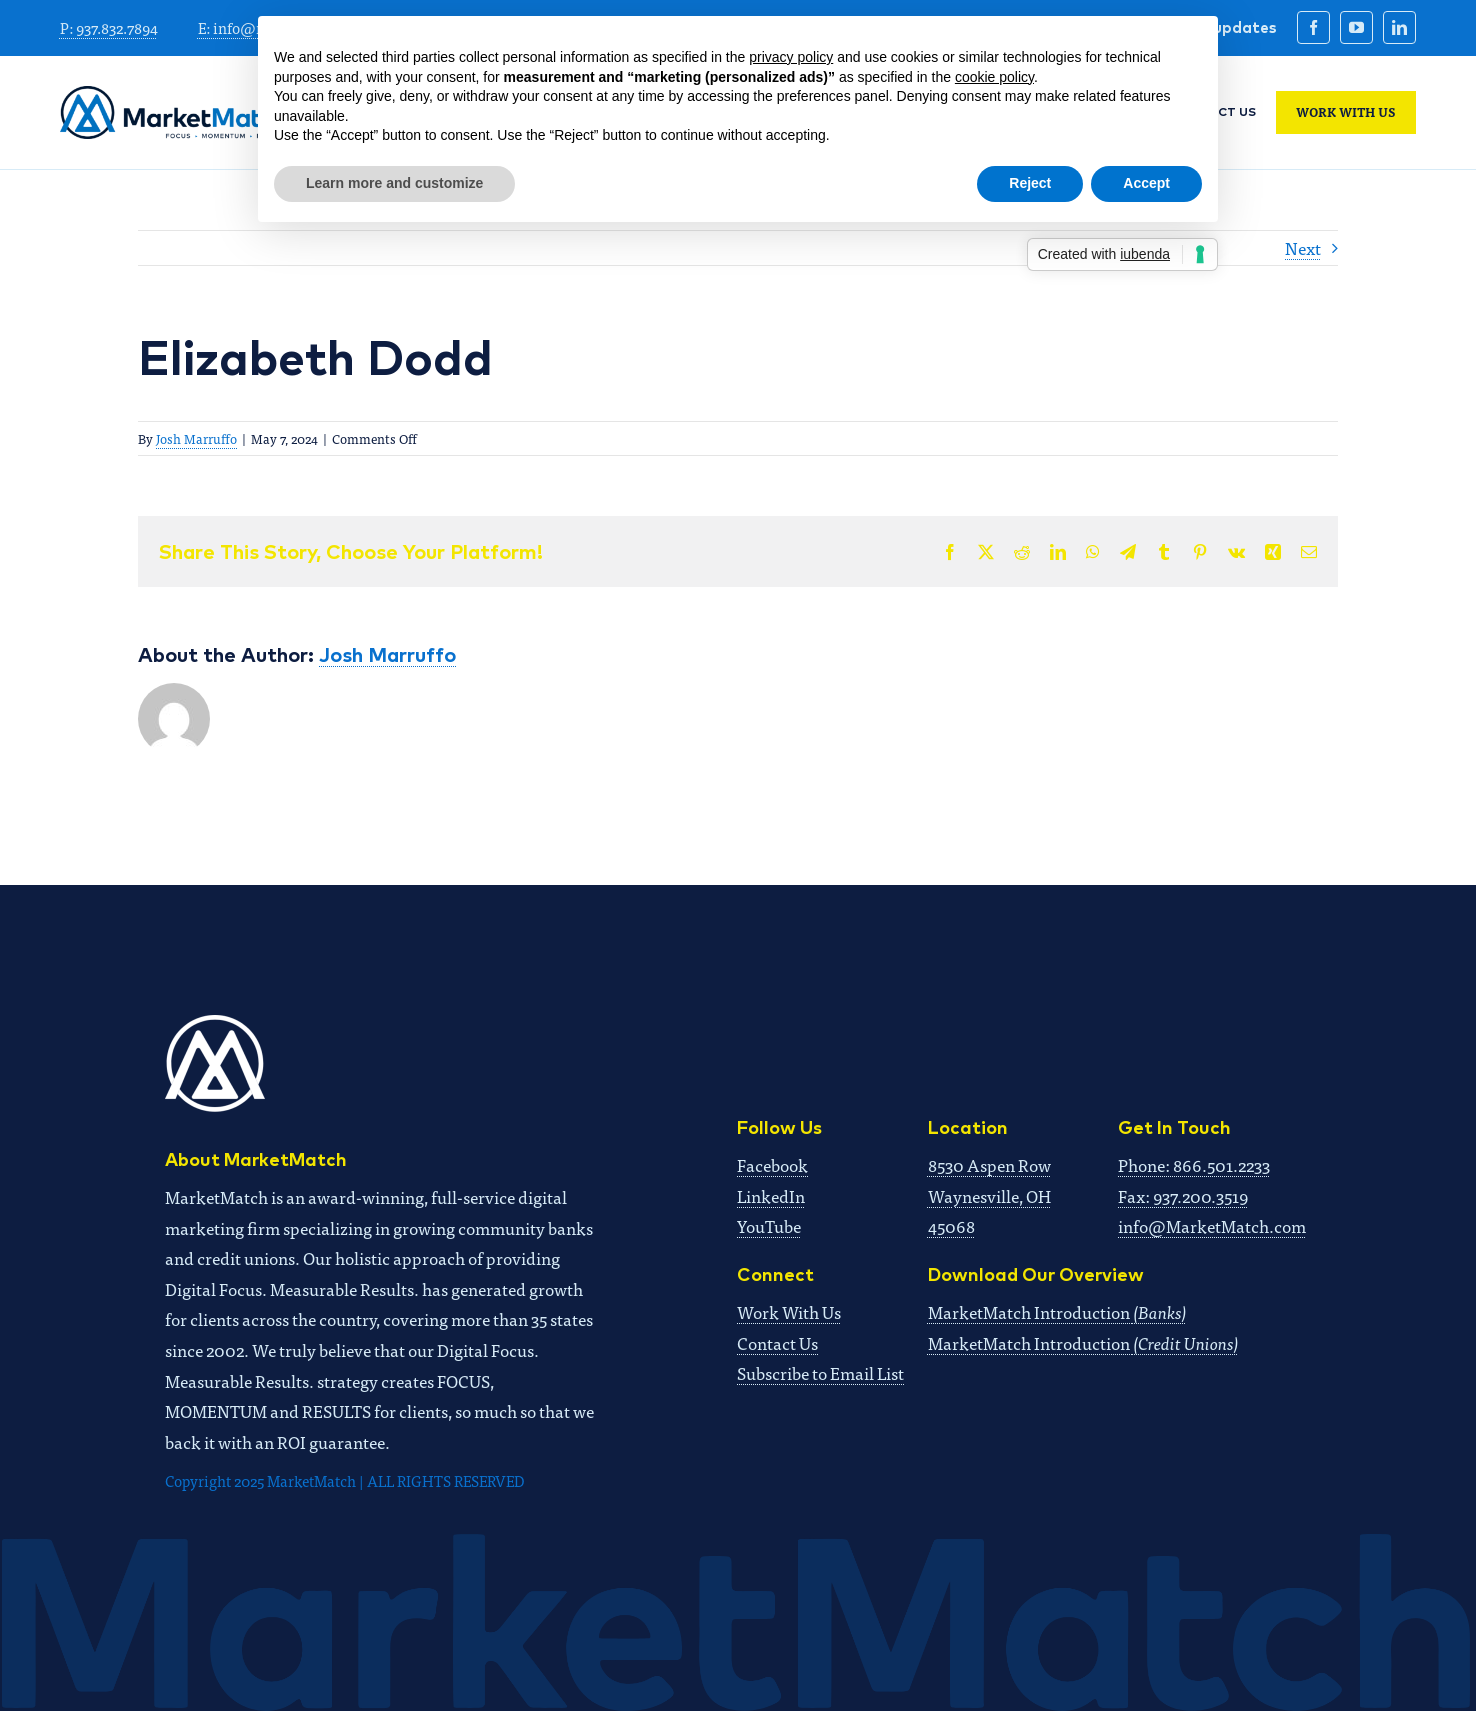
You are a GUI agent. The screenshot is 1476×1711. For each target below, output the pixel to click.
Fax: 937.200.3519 (1183, 1195)
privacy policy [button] (791, 57)
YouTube (769, 1225)
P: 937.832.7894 (109, 27)
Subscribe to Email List (820, 1372)
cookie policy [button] (994, 77)
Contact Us (777, 1342)
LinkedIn (771, 1195)
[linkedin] (1399, 27)
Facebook (772, 1164)
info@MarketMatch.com (1212, 1225)
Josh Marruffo (196, 438)
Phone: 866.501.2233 (1194, 1164)
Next (1303, 247)
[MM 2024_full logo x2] (174, 94)
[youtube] (1356, 27)
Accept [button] (1146, 183)
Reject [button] (1030, 183)
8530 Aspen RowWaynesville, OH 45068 (989, 1195)
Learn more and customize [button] (394, 183)
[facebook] (1313, 27)
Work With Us (789, 1311)
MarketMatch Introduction (1057, 1311)
